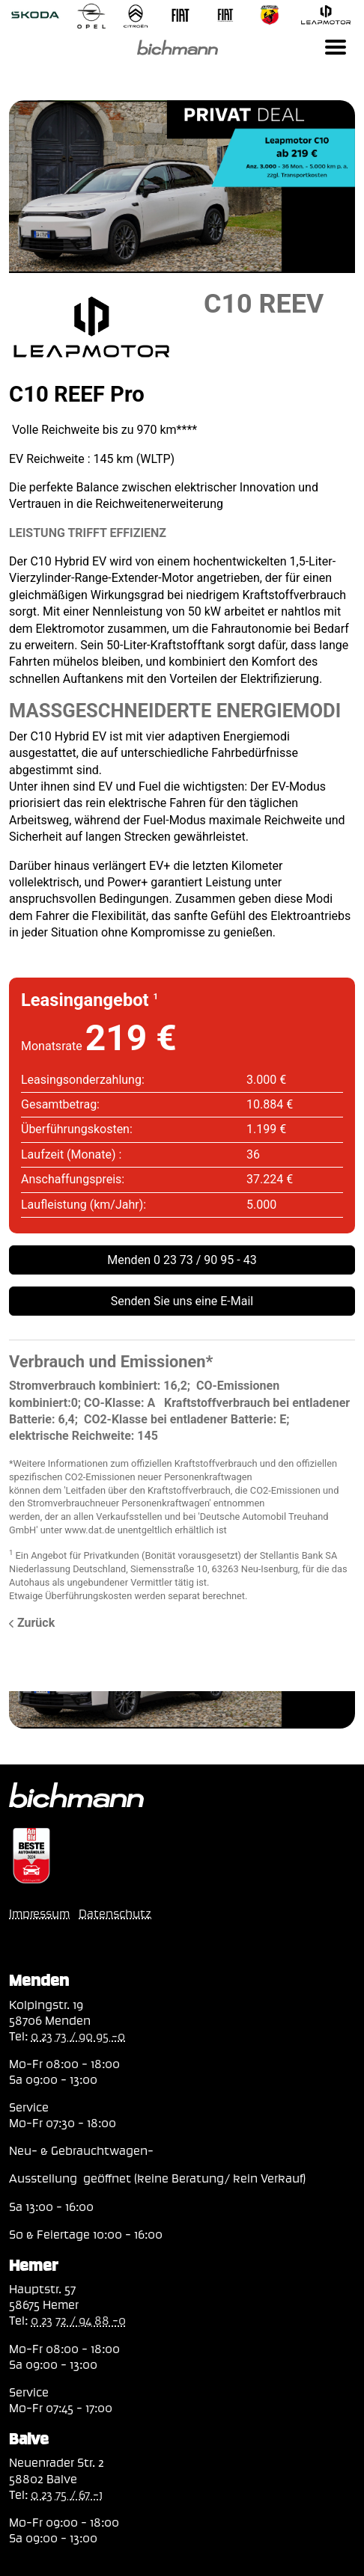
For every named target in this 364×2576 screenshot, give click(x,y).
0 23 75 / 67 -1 (67, 2494)
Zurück (32, 1623)
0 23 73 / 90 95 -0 (78, 2035)
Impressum (39, 1913)
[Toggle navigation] (336, 47)
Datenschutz (115, 1913)
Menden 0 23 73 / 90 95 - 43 (181, 1260)
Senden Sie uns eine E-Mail (182, 1301)
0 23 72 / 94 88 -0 (78, 2320)
